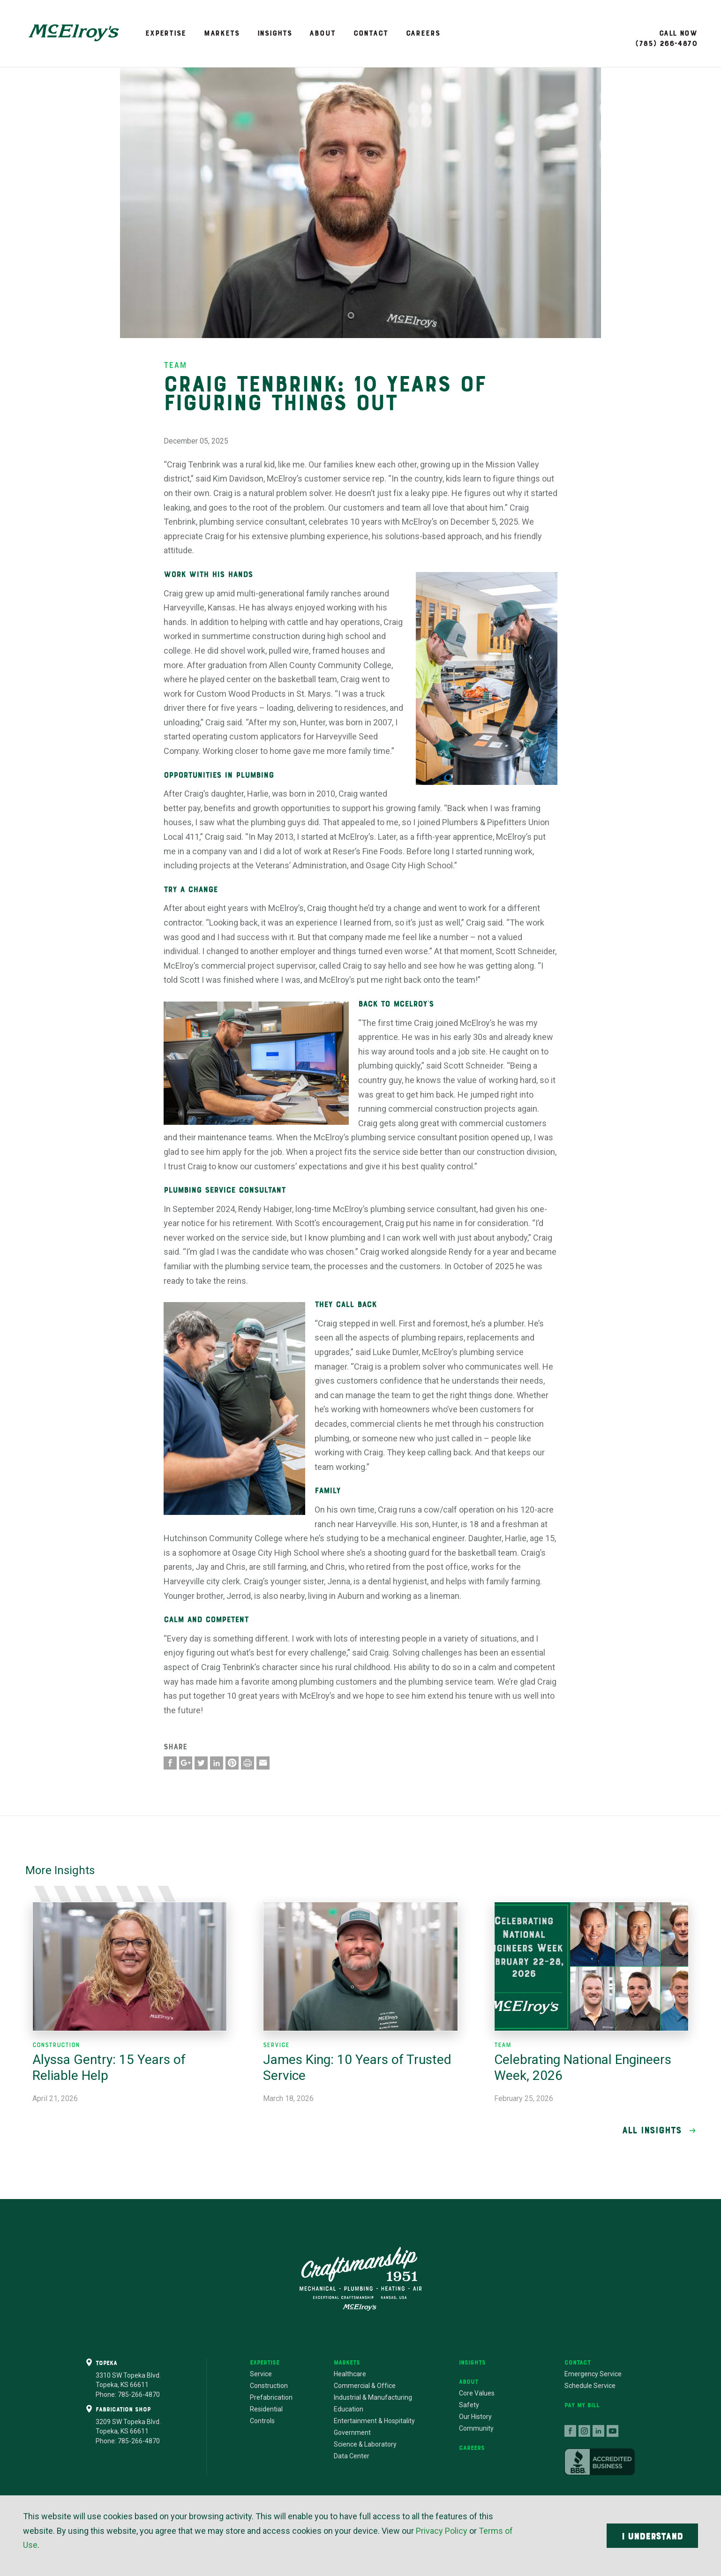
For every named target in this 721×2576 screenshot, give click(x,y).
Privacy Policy (441, 2531)
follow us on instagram (584, 2431)
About (322, 33)
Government (352, 2432)
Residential (266, 2409)
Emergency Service (593, 2374)
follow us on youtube (613, 2431)
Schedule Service (590, 2385)
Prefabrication (271, 2397)
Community (476, 2428)
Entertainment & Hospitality (374, 2421)
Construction (269, 2385)
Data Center (351, 2456)
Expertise (165, 33)
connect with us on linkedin (599, 2431)
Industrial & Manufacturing (373, 2397)
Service (261, 2374)
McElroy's (74, 32)
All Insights (652, 2130)
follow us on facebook (570, 2431)
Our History (475, 2416)
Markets (222, 33)
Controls (262, 2421)
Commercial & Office (365, 2385)
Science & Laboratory (365, 2444)
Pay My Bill (582, 2405)
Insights (274, 33)
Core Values (477, 2393)
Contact (370, 33)
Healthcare (350, 2374)
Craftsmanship (360, 2279)
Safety (469, 2405)
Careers (423, 33)
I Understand (652, 2536)
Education (348, 2409)
